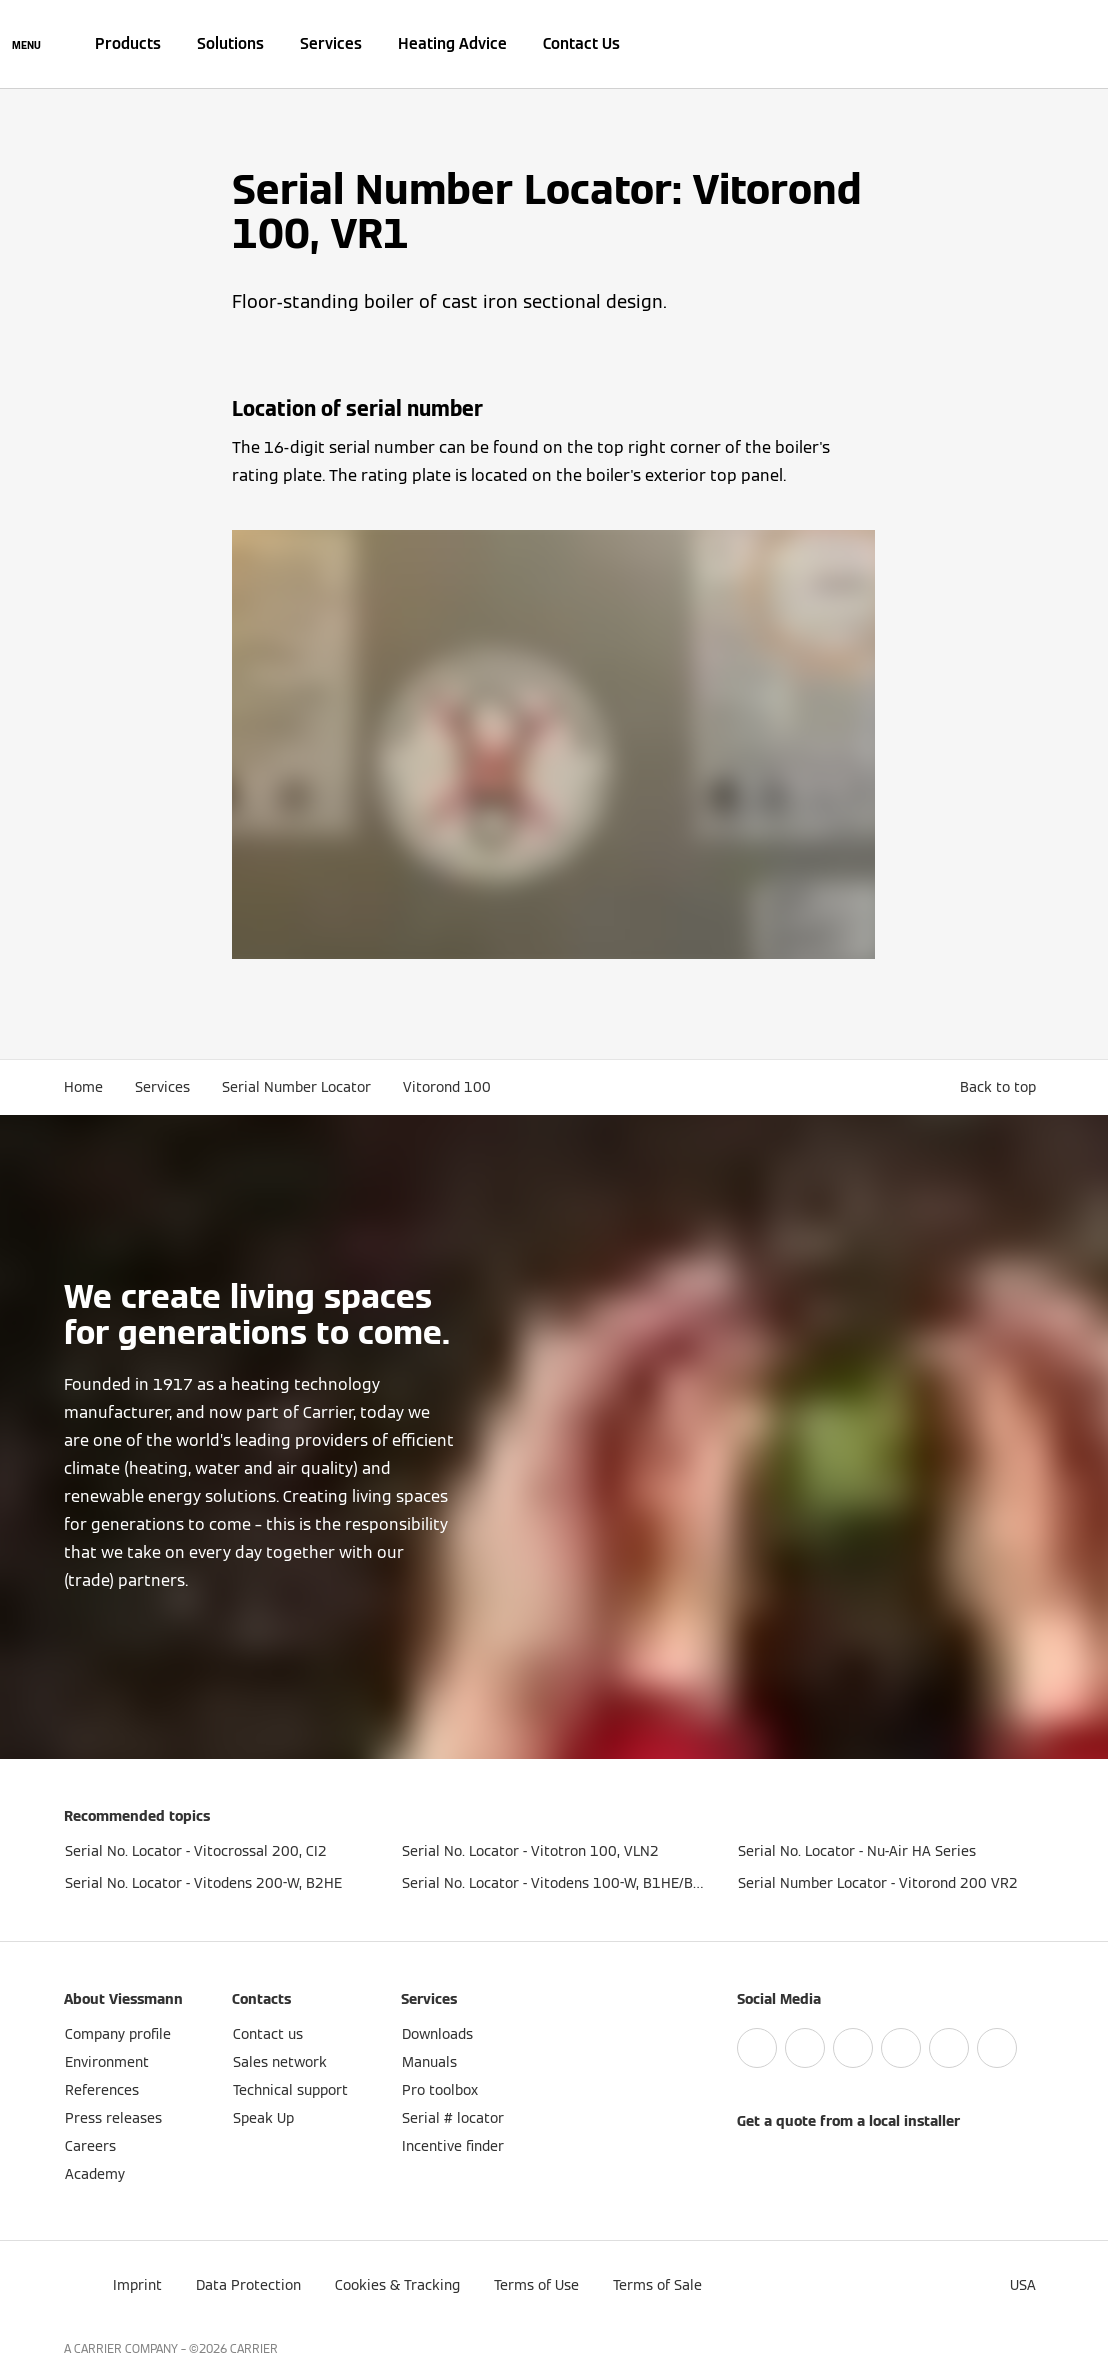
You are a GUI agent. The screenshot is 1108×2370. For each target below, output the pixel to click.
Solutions (230, 43)
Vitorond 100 (447, 1087)
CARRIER (254, 2348)
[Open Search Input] (1034, 44)
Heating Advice (452, 43)
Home (83, 1087)
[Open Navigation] (26, 44)
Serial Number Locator (296, 1087)
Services (331, 43)
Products (128, 43)
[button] (1002, 1087)
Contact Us (581, 43)
